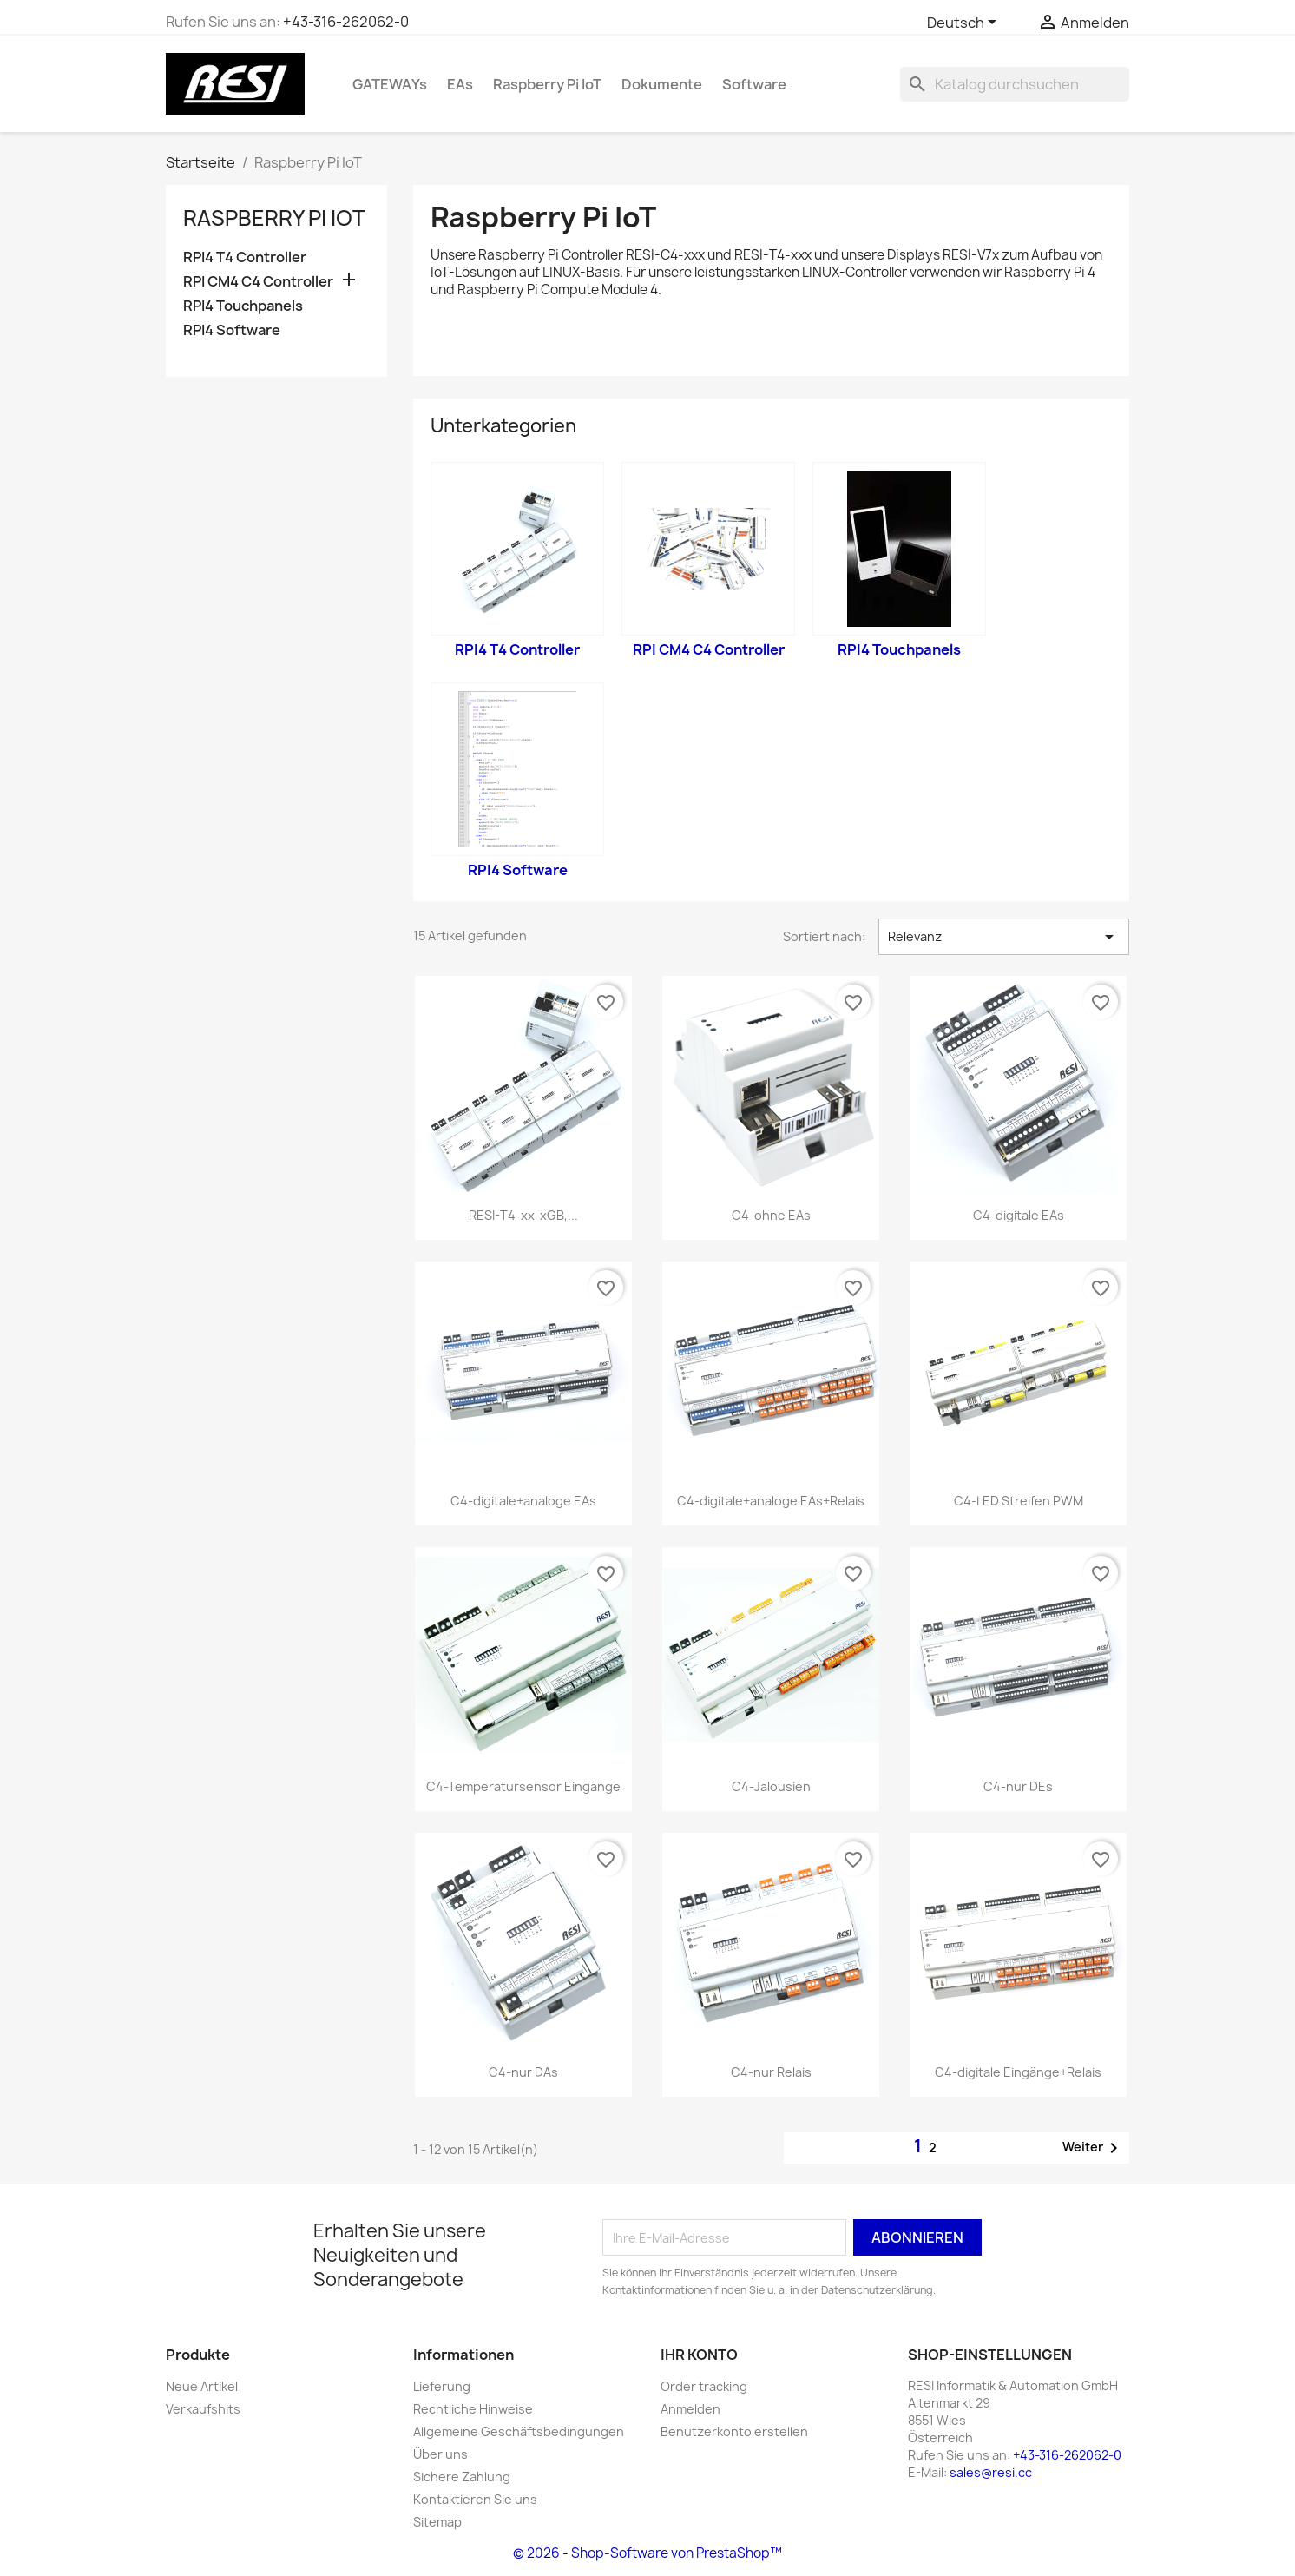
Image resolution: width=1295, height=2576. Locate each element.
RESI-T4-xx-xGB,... (523, 1215)
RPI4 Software (231, 330)
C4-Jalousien (771, 1786)
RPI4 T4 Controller (244, 257)
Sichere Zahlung (461, 2476)
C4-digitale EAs (1018, 1215)
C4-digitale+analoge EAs (523, 1500)
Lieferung (441, 2386)
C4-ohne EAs (771, 1215)
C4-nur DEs (1018, 1786)
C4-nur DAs (523, 2072)
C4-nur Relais (771, 2072)
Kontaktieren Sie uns (475, 2499)
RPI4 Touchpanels (243, 306)
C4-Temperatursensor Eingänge (523, 1786)
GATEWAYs (389, 84)
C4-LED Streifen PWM (1018, 1500)
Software (754, 84)
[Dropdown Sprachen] (964, 23)
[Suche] (1014, 84)
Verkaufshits (203, 2409)
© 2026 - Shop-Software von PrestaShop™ (647, 2553)
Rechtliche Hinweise (473, 2409)
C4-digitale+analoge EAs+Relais (770, 1500)
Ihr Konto (699, 2354)
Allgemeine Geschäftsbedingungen (518, 2431)
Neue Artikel (202, 2386)
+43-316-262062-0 (346, 21)
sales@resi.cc (991, 2472)
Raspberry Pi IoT (547, 84)
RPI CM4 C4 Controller (258, 282)
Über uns (440, 2454)
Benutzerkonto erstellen (734, 2431)
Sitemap (437, 2521)
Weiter (1093, 2148)
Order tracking (704, 2386)
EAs (460, 84)
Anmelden (690, 2409)
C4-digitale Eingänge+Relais (1018, 2072)
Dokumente (661, 84)
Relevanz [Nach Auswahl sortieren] (1004, 936)
